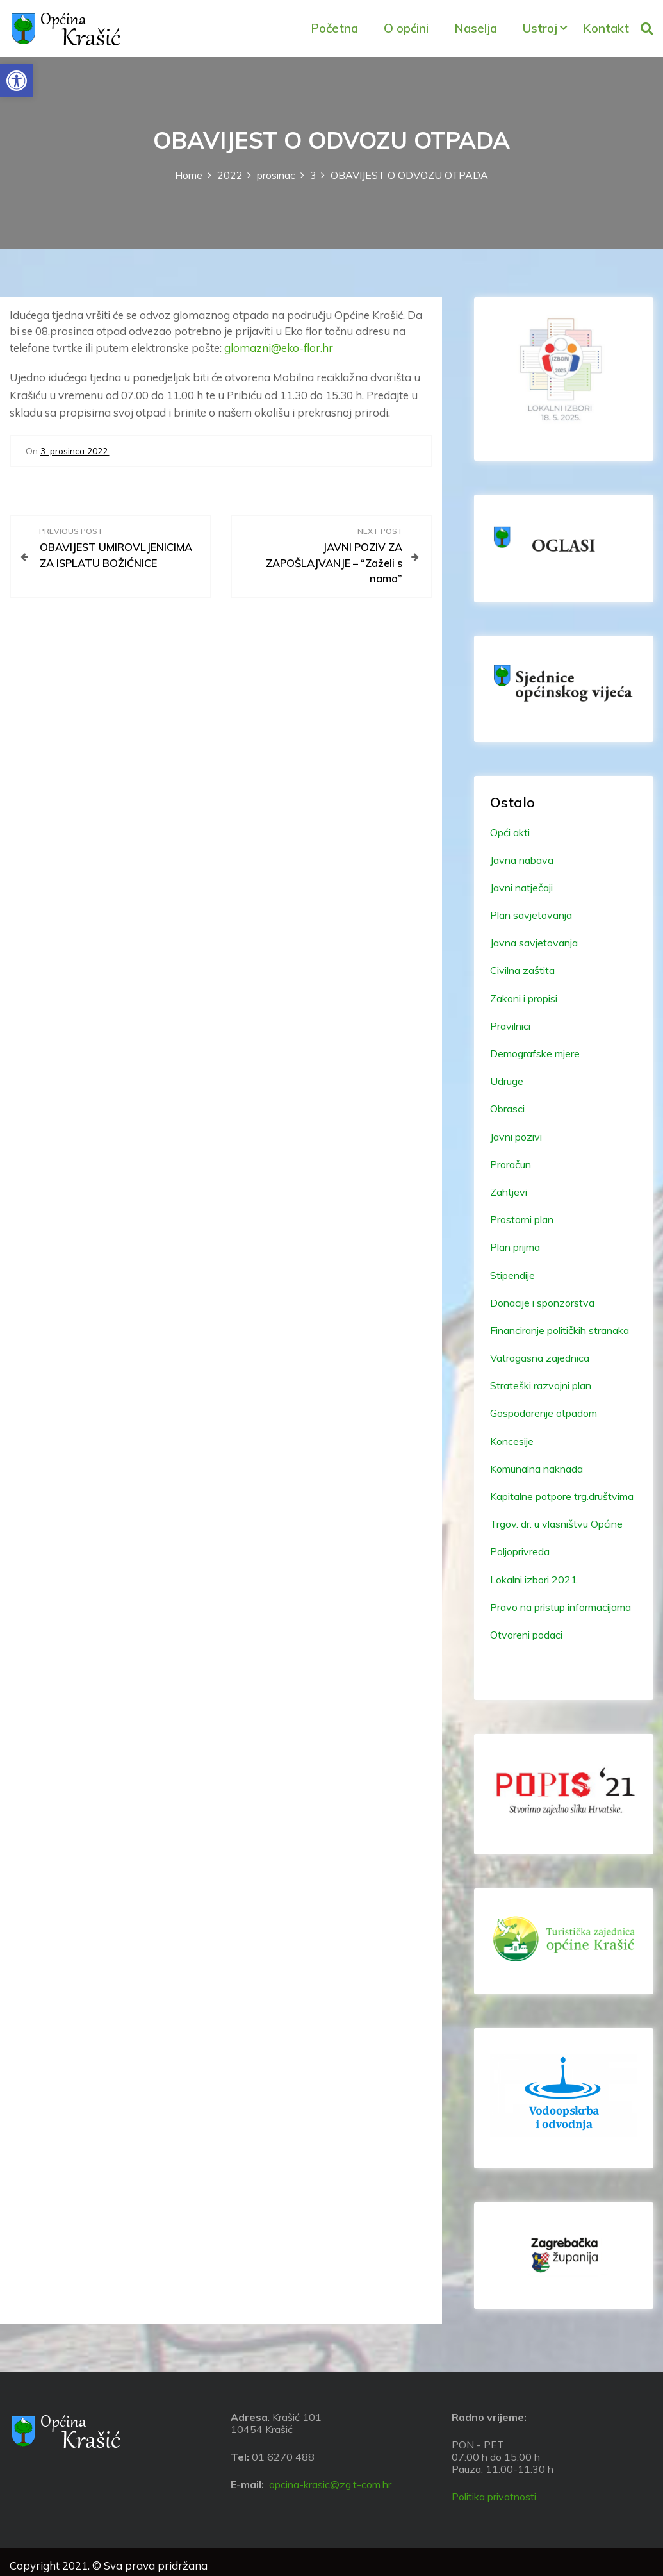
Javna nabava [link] (521, 860)
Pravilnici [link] (510, 1026)
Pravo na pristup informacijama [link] (560, 1607)
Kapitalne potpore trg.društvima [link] (562, 1496)
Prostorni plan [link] (521, 1219)
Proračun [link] (510, 1164)
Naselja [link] (475, 28)
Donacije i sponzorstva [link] (542, 1302)
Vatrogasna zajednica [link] (539, 1357)
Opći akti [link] (510, 832)
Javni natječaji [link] (521, 887)
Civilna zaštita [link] (522, 970)
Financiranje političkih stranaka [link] (559, 1330)
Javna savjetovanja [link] (534, 942)
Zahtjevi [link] (508, 1191)
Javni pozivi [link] (516, 1136)
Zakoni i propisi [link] (523, 998)
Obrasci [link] (507, 1108)
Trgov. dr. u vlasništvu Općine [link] (556, 1523)
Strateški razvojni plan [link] (540, 1385)
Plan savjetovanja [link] (531, 915)
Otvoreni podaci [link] (526, 1634)
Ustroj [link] (540, 28)
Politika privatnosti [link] (494, 2496)
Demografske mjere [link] (535, 1053)
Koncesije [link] (512, 1441)
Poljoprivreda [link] (520, 1551)
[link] (16, 80)
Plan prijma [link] (515, 1247)
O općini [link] (406, 28)
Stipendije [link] (512, 1275)
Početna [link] (334, 28)
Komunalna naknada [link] (536, 1468)
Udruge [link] (506, 1081)
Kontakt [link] (606, 28)
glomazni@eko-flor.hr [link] (278, 347)
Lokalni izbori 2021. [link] (534, 1579)
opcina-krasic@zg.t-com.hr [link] (330, 2484)
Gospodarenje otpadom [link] (543, 1413)
